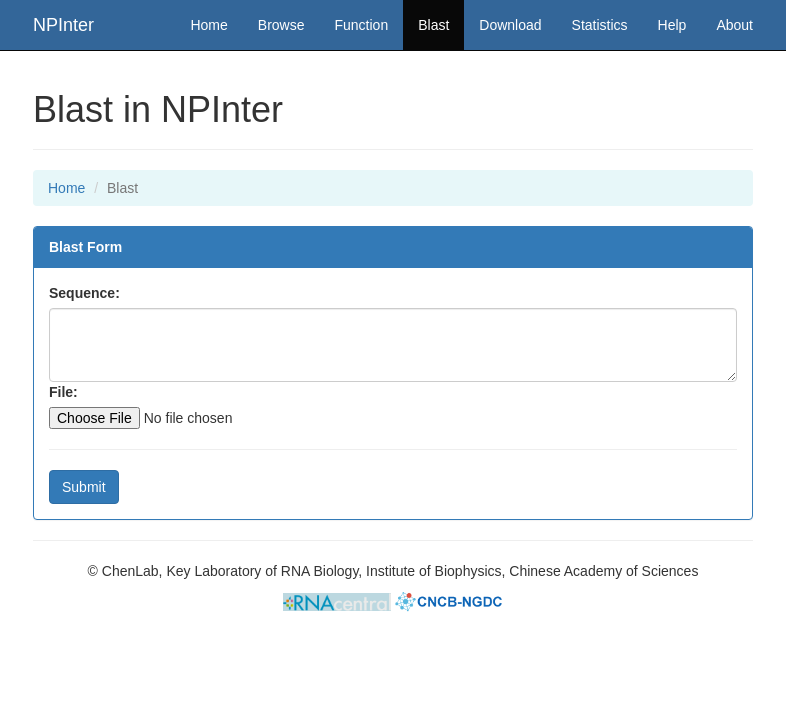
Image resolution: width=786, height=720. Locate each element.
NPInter (63, 25)
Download (510, 25)
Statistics (600, 25)
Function (362, 25)
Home (208, 25)
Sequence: (84, 293)
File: (63, 392)
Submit (84, 487)
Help (672, 25)
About (734, 25)
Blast (441, 23)
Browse (281, 25)
